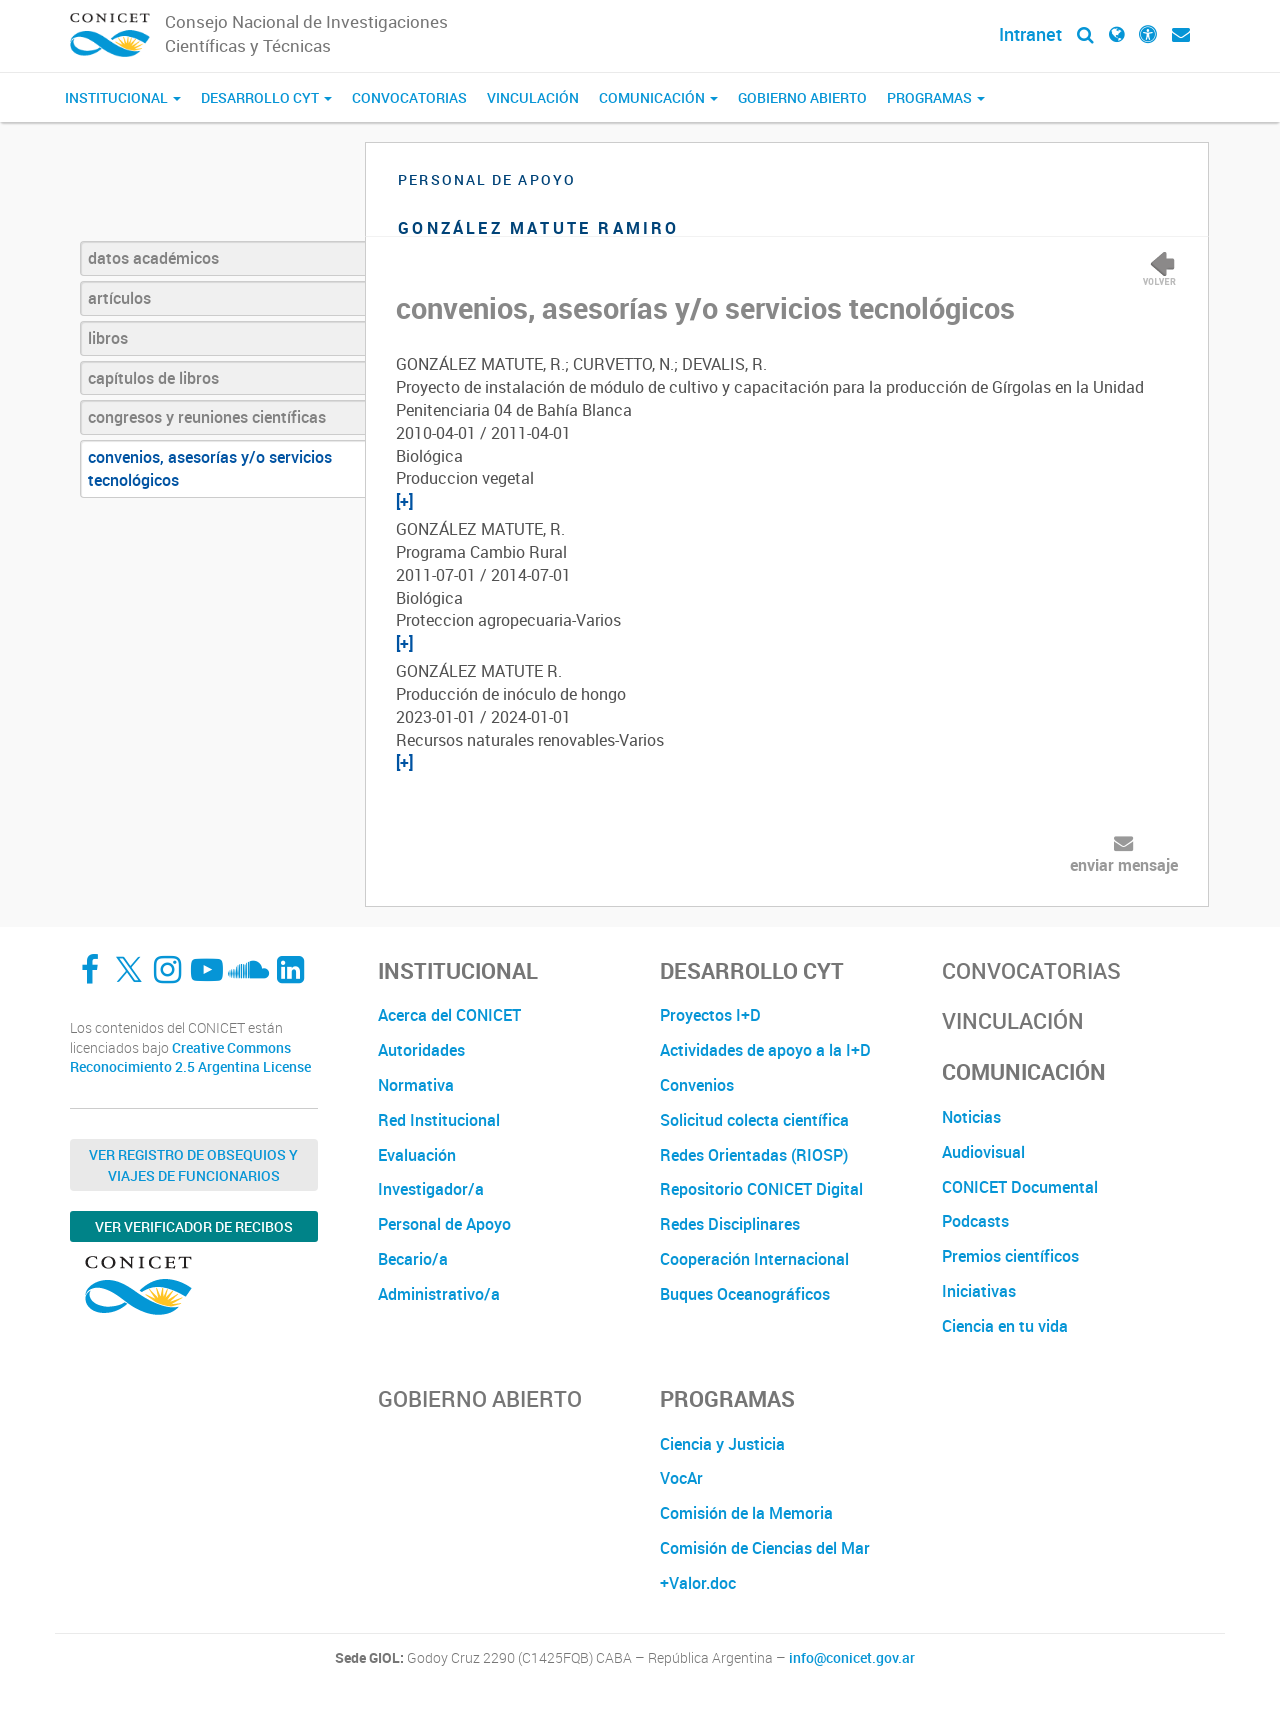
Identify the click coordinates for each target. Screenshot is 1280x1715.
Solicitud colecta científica (754, 1120)
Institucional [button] (123, 97)
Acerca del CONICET (449, 1015)
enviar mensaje (1124, 865)
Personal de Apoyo (444, 1224)
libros (108, 338)
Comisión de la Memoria (746, 1513)
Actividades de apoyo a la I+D (765, 1050)
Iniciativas (979, 1291)
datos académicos (153, 258)
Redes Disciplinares (730, 1224)
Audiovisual (983, 1152)
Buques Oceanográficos (745, 1294)
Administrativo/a (439, 1294)
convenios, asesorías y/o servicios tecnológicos (210, 468)
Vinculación (533, 97)
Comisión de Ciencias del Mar (765, 1548)
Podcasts (975, 1221)
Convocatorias (409, 97)
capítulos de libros (153, 378)
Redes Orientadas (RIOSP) (754, 1155)
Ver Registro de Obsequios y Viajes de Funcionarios (193, 1165)
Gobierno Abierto (802, 97)
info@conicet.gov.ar (852, 1658)
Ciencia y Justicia (722, 1444)
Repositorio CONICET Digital (761, 1189)
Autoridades (421, 1050)
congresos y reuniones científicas (207, 417)
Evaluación (417, 1155)
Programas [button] (936, 97)
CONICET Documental (1020, 1187)
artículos (119, 298)
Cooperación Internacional (754, 1259)
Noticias (971, 1117)
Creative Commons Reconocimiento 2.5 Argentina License (190, 1057)
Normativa (416, 1085)
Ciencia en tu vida (1005, 1326)
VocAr (681, 1478)
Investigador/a (431, 1189)
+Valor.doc (698, 1583)
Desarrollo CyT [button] (266, 97)
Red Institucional (439, 1120)
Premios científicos (1010, 1256)
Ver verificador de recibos (194, 1226)
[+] (404, 501)
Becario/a (413, 1259)
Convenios (697, 1085)
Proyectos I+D (710, 1015)
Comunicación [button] (658, 97)
